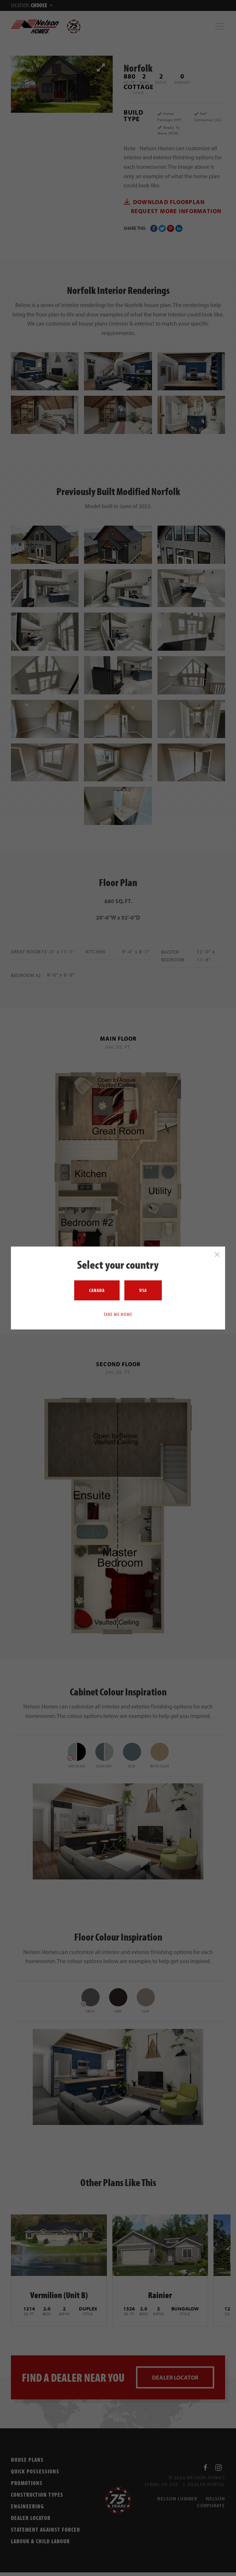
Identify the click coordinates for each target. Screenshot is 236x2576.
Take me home (118, 1314)
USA (143, 1290)
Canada (97, 1290)
